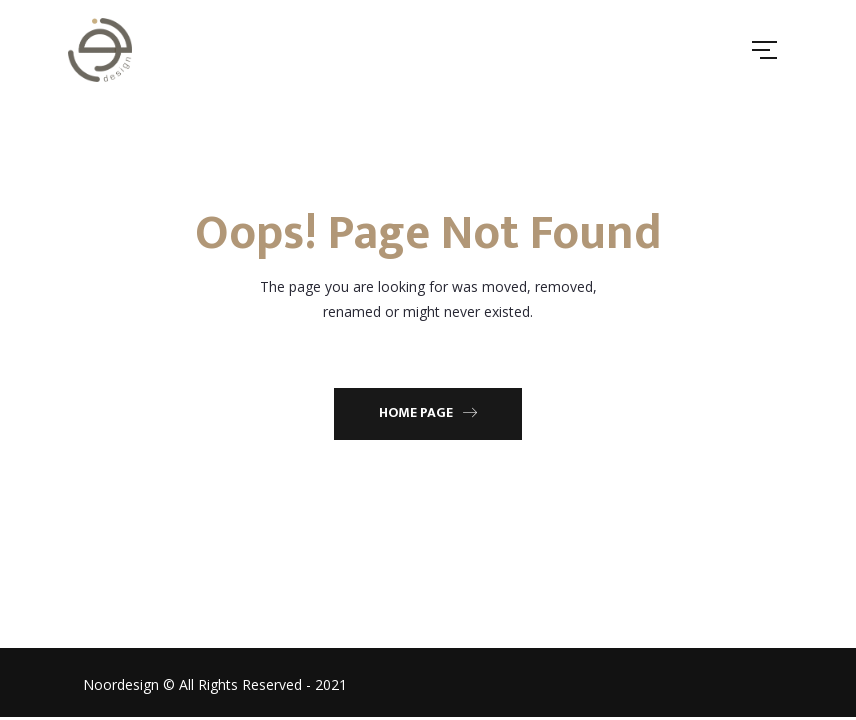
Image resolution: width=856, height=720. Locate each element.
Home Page (428, 412)
